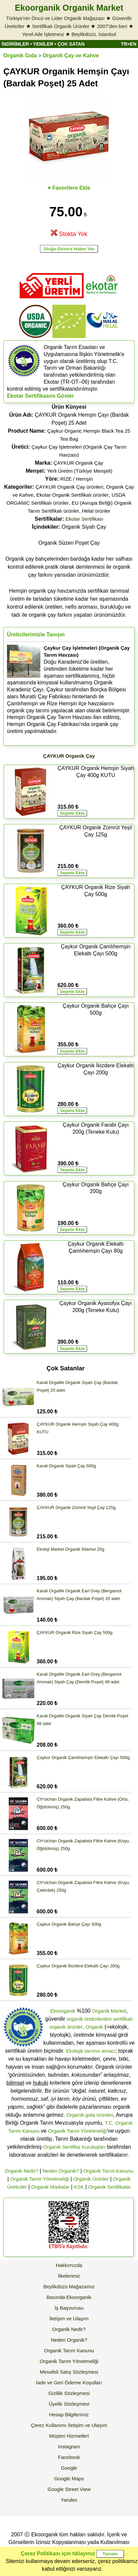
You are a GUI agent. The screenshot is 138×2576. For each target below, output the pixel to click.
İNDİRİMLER (15, 44)
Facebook (69, 2457)
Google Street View (69, 2489)
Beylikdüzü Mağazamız (69, 2286)
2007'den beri (112, 26)
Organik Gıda (20, 55)
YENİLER (43, 44)
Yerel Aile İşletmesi (43, 34)
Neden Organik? (61, 2171)
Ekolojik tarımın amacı (90, 2051)
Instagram (69, 2446)
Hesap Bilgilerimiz (69, 2414)
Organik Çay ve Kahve (71, 55)
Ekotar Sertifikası (84, 519)
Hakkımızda (69, 2265)
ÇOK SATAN (70, 44)
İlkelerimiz (69, 2276)
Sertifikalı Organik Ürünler (60, 26)
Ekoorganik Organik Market (69, 7)
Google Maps (69, 2478)
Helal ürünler (96, 511)
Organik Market (109, 2011)
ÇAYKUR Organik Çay (78, 463)
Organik (94, 2027)
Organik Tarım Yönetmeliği (77, 2131)
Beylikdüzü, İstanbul (93, 34)
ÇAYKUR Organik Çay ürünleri (69, 487)
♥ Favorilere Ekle (69, 188)
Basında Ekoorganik (69, 2297)
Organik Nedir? (21, 2171)
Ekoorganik (62, 2011)
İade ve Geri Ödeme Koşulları (69, 2382)
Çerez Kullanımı (49, 2425)
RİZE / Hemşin (76, 479)
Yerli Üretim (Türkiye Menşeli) (79, 471)
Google (69, 2468)
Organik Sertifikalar (109, 2187)
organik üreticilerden (89, 2019)
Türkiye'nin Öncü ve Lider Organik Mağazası (55, 18)
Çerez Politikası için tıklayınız (58, 2553)
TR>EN (128, 44)
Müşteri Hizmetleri (69, 2436)
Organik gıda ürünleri (89, 2115)
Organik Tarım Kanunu (108, 2171)
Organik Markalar (50, 2187)
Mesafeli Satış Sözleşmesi (69, 2372)
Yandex (69, 2500)
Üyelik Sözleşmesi (69, 2404)
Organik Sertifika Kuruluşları (74, 2147)
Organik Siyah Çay (69, 527)
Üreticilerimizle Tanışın (36, 634)
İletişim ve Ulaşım (69, 2318)
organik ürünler (66, 2027)
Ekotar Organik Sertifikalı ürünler (72, 495)
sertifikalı (123, 2019)
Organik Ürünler (91, 2179)
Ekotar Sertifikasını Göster (40, 396)
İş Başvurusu (69, 2308)
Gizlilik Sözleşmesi (69, 2393)
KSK (79, 2187)
